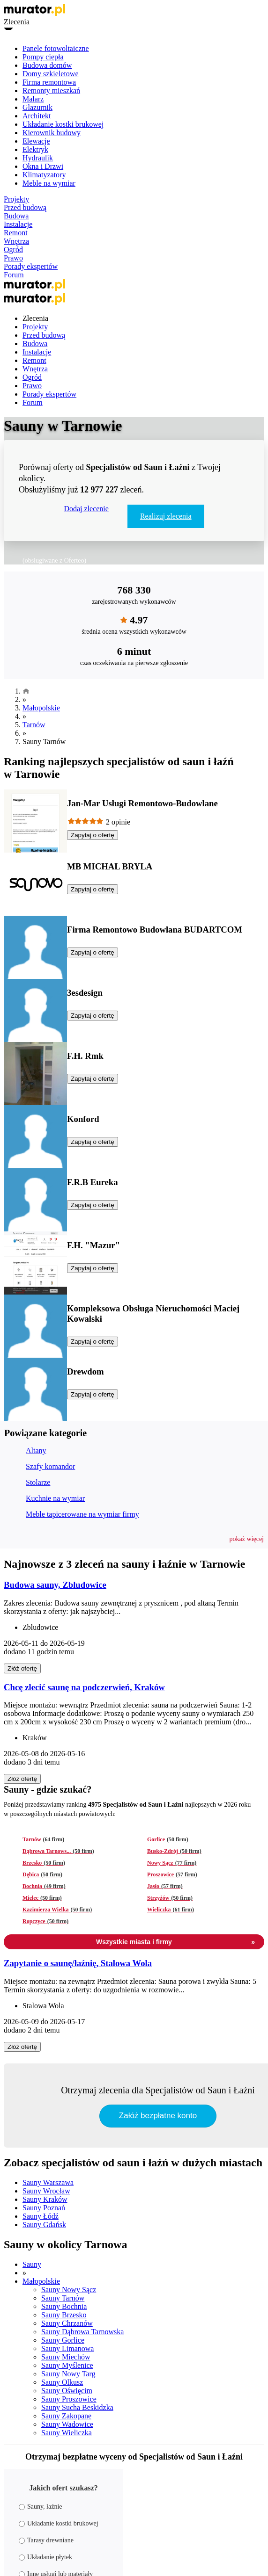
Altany (36, 1450)
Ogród (13, 249)
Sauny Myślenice (67, 2365)
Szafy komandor (50, 1466)
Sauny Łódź (40, 2216)
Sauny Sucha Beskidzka (77, 2407)
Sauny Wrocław (46, 2191)
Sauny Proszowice (69, 2399)
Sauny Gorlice (62, 2340)
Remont (16, 233)
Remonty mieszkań (51, 90)
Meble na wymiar (48, 183)
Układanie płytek (45, 2557)
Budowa (16, 216)
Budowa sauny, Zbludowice (55, 1585)
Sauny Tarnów (62, 2298)
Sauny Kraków (44, 2199)
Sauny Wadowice (67, 2424)
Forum (14, 275)
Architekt (36, 116)
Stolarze (38, 1482)
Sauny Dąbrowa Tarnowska (82, 2332)
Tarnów (33, 725)
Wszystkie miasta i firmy (175, 1942)
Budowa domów (47, 65)
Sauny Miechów (65, 2357)
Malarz (33, 99)
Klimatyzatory (44, 175)
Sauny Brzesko (63, 2315)
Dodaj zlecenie (86, 509)
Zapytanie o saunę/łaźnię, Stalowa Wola (78, 1963)
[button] (247, 1539)
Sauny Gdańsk (44, 2225)
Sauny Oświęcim (66, 2391)
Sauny (31, 2264)
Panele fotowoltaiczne (55, 48)
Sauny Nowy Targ (68, 2374)
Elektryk (35, 149)
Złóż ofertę (22, 1668)
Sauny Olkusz (62, 2382)
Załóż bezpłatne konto (158, 2115)
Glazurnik (37, 107)
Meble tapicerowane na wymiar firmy (82, 1514)
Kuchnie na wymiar (55, 1498)
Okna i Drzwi (42, 166)
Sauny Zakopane (66, 2416)
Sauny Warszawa (48, 2182)
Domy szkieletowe (50, 74)
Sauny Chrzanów (67, 2323)
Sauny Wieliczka (66, 2433)
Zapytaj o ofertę (92, 835)
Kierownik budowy (51, 133)
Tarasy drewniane (46, 2540)
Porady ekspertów (31, 266)
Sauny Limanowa (67, 2348)
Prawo (13, 258)
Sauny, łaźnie (40, 2506)
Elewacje (36, 141)
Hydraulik (37, 158)
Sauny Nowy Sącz (68, 2290)
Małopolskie (41, 708)
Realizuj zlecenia (166, 516)
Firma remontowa (49, 82)
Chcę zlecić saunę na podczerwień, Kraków (84, 1687)
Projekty (16, 199)
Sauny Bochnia (64, 2306)
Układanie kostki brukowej (63, 124)
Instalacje (18, 224)
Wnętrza (16, 241)
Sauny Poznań (43, 2208)
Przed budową (25, 207)
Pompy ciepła (43, 57)
